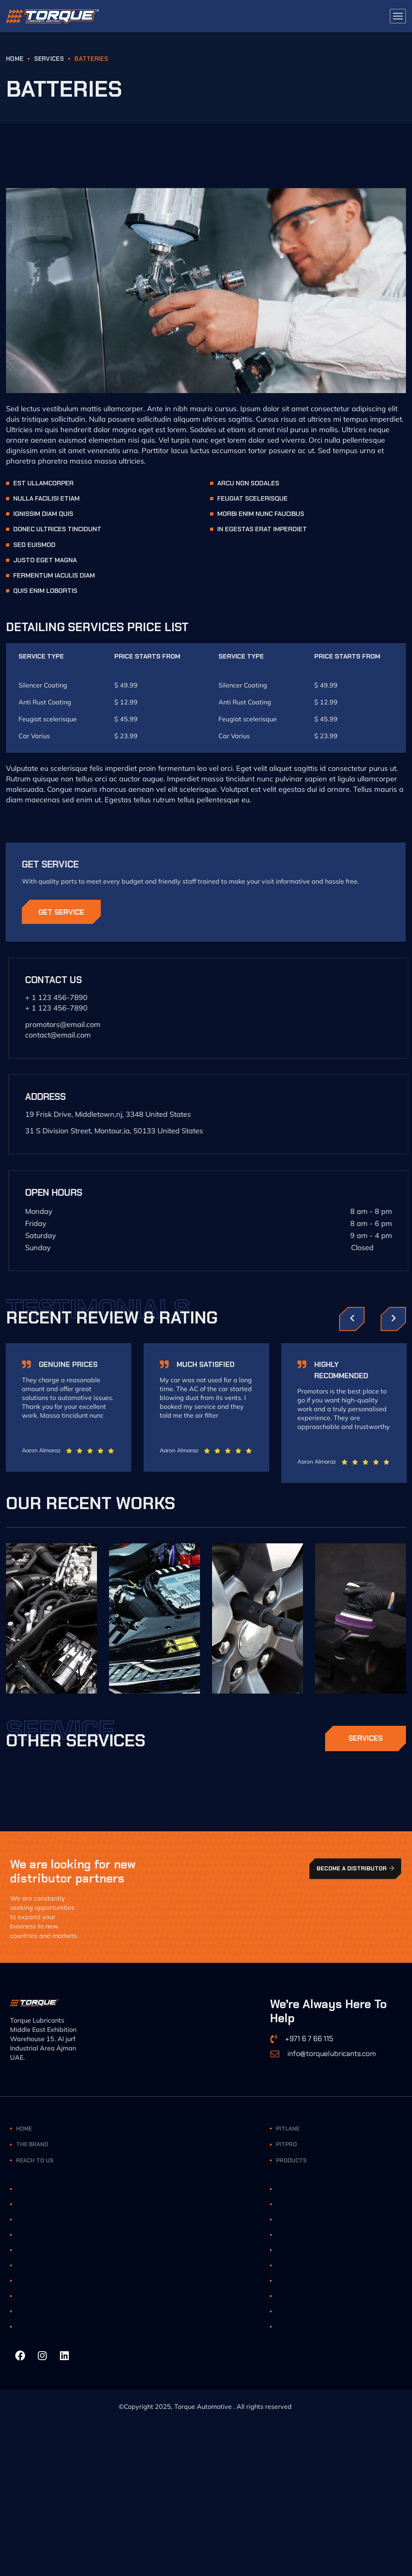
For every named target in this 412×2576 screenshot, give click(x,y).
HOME (14, 59)
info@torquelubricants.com (331, 2053)
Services (49, 59)
